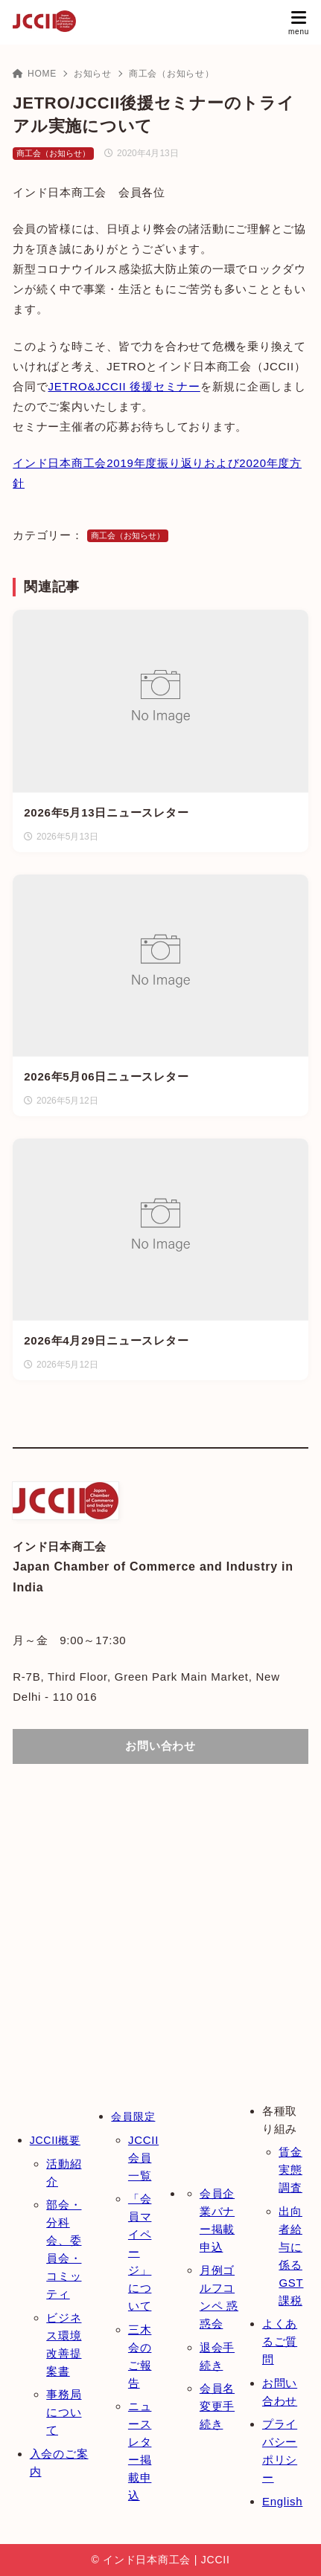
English (282, 2501)
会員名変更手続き (217, 2406)
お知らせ (93, 73)
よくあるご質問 (279, 2341)
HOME (35, 73)
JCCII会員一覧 (143, 2158)
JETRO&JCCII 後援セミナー (124, 386)
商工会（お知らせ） (171, 73)
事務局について (63, 2412)
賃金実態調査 (290, 2169)
